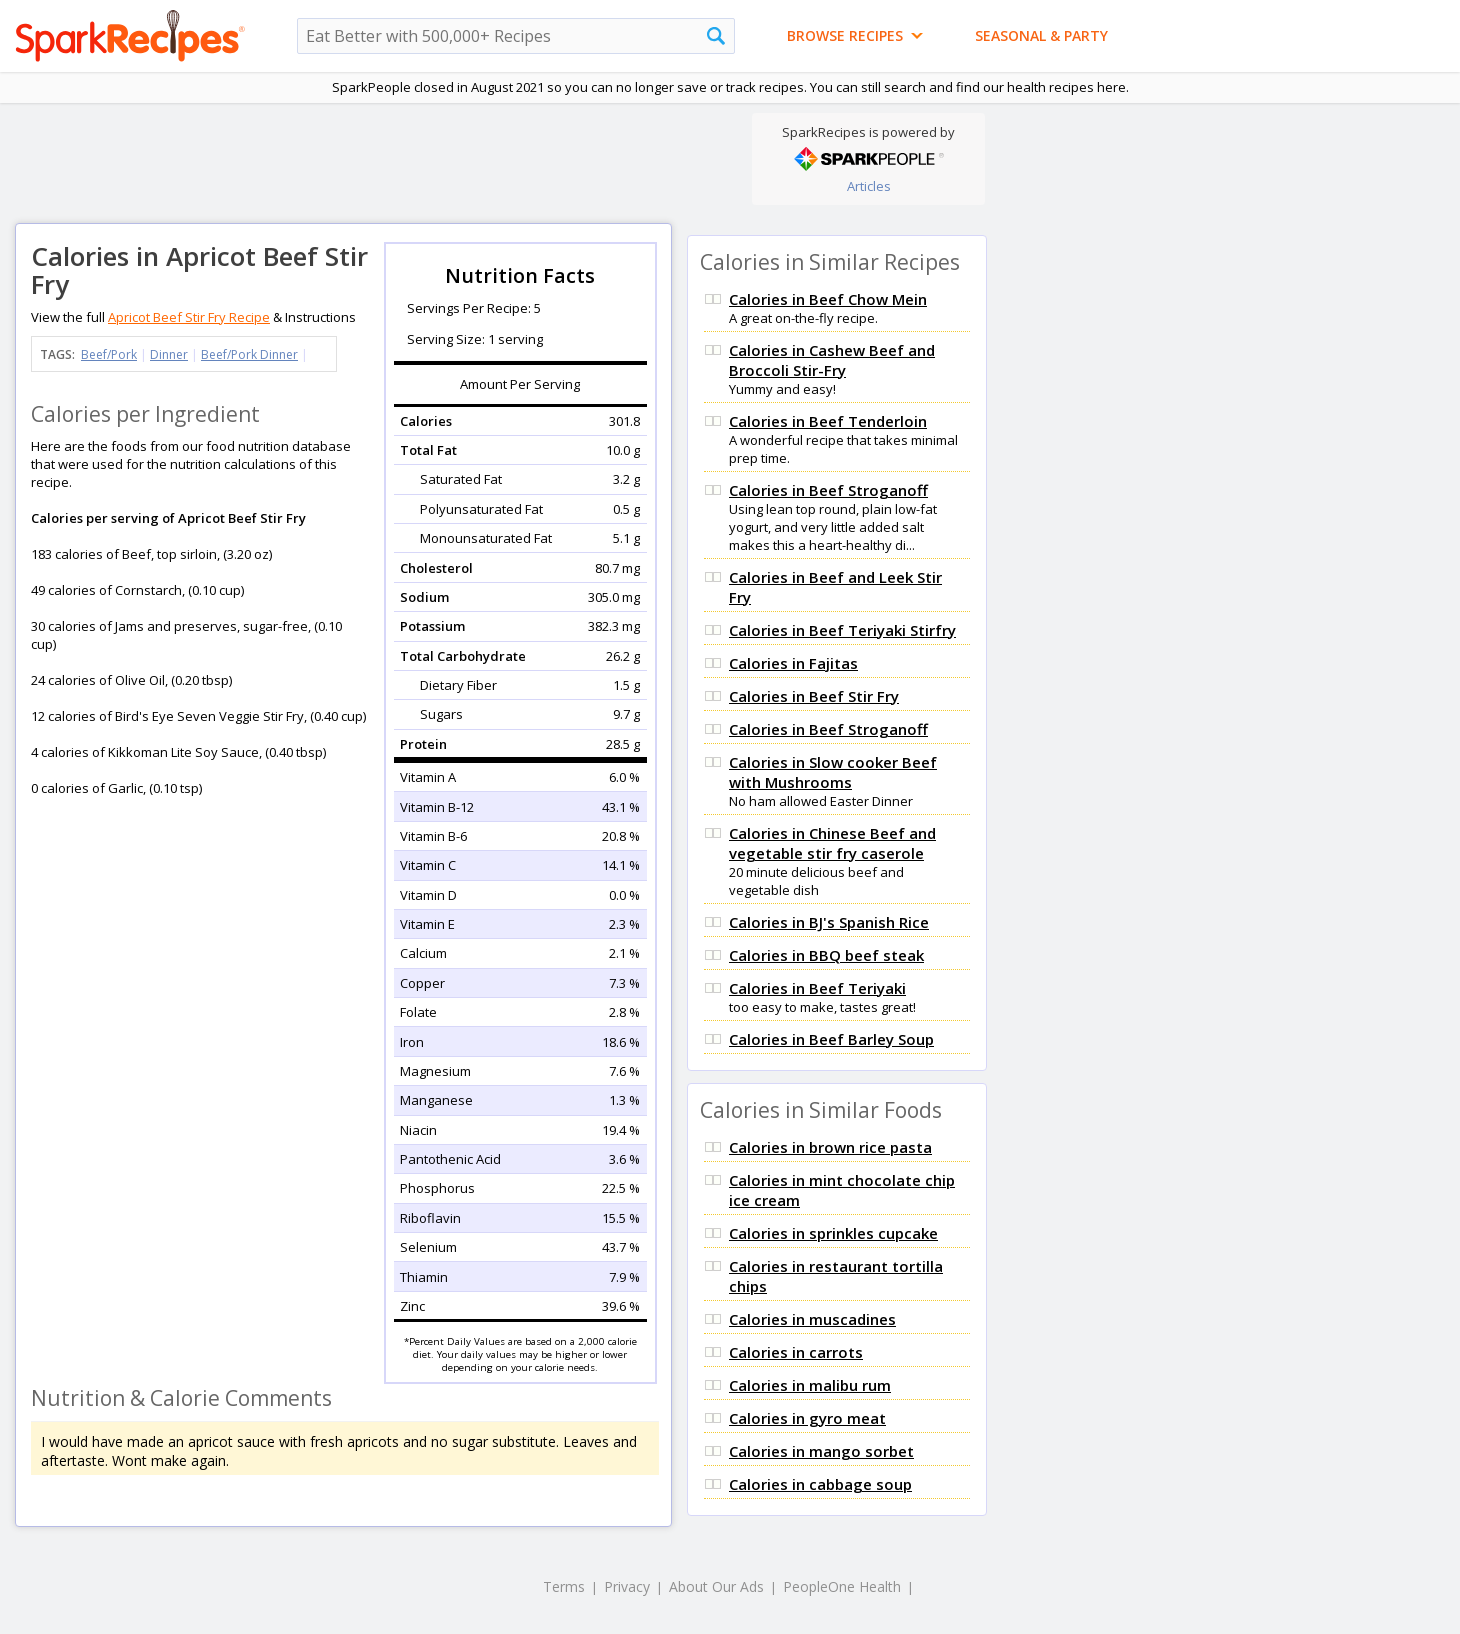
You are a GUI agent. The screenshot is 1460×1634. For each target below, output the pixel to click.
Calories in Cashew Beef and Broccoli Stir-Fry (832, 360)
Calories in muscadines (812, 1319)
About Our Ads (716, 1586)
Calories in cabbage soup (820, 1484)
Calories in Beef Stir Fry (814, 696)
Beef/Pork (109, 354)
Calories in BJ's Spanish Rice (829, 922)
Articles (869, 186)
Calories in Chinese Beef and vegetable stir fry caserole (832, 843)
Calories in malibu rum (810, 1385)
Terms (564, 1586)
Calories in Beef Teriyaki (817, 988)
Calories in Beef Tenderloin (828, 421)
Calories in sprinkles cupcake (833, 1233)
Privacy (627, 1586)
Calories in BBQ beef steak (826, 955)
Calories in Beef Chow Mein (828, 299)
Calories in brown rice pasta (830, 1147)
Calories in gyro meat (807, 1418)
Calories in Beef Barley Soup (831, 1039)
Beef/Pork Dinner (249, 354)
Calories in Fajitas (793, 663)
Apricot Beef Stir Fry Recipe (189, 317)
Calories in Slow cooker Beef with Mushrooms (833, 772)
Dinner (169, 354)
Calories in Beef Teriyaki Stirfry (842, 630)
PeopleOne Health (842, 1586)
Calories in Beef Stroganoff (828, 490)
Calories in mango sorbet (821, 1451)
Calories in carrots (796, 1352)
